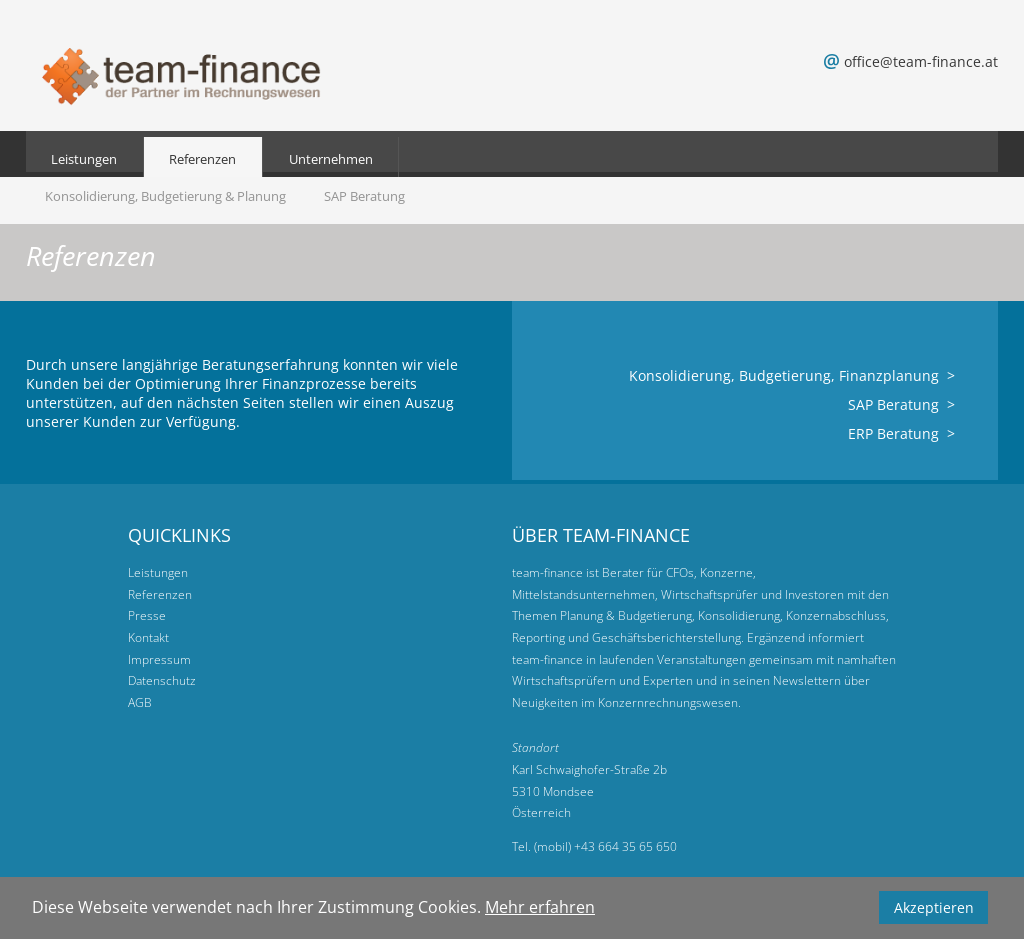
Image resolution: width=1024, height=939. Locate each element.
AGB (140, 702)
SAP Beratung (364, 196)
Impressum (159, 659)
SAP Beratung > (901, 404)
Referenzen (202, 159)
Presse (147, 615)
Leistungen (84, 159)
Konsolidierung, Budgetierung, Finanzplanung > (792, 375)
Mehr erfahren (540, 907)
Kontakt (148, 637)
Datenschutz (162, 680)
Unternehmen (331, 159)
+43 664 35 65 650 (625, 846)
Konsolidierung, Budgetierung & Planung (165, 196)
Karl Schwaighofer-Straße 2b (589, 769)
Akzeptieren (934, 907)
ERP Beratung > (901, 433)
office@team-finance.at (921, 61)
